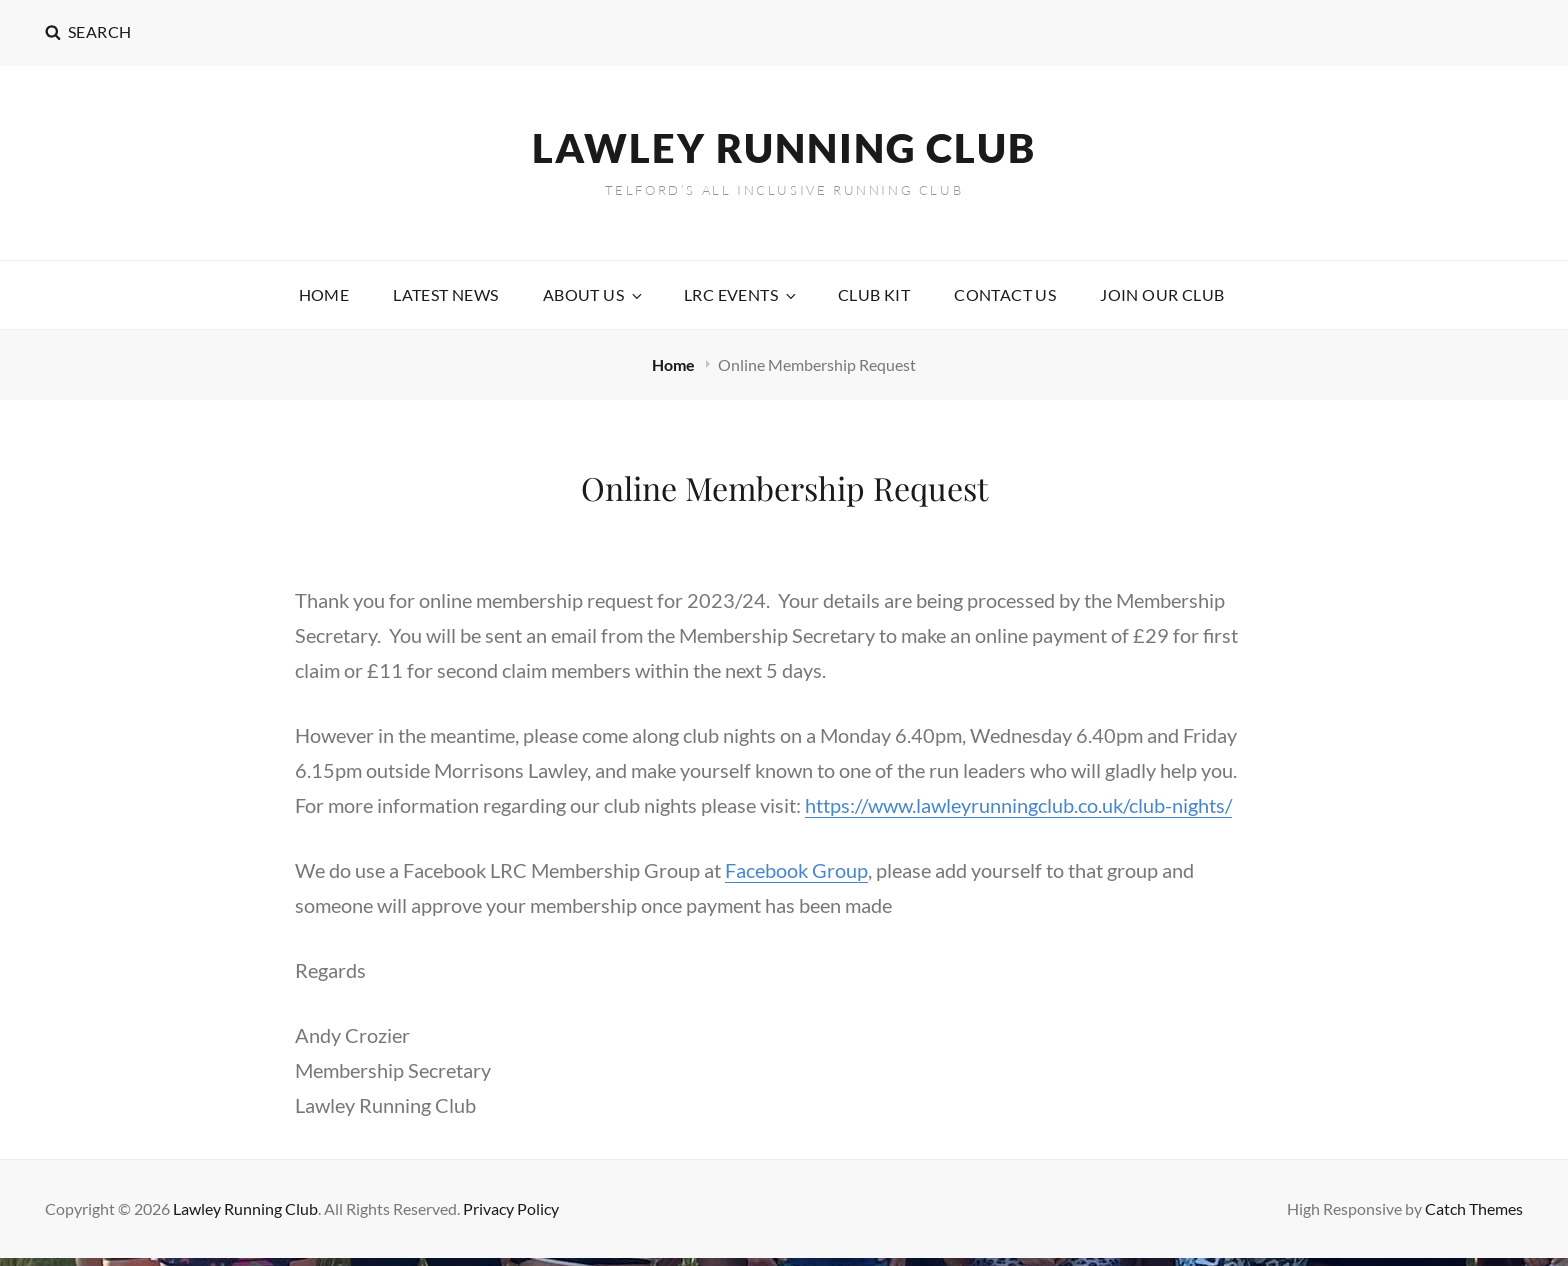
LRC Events (741, 294)
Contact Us (1005, 294)
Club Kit (874, 294)
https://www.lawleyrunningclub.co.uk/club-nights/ (1018, 805)
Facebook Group (796, 870)
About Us (594, 294)
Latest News (445, 294)
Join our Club (1162, 294)
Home (324, 294)
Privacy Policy (511, 1208)
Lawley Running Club (784, 148)
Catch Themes (1474, 1208)
